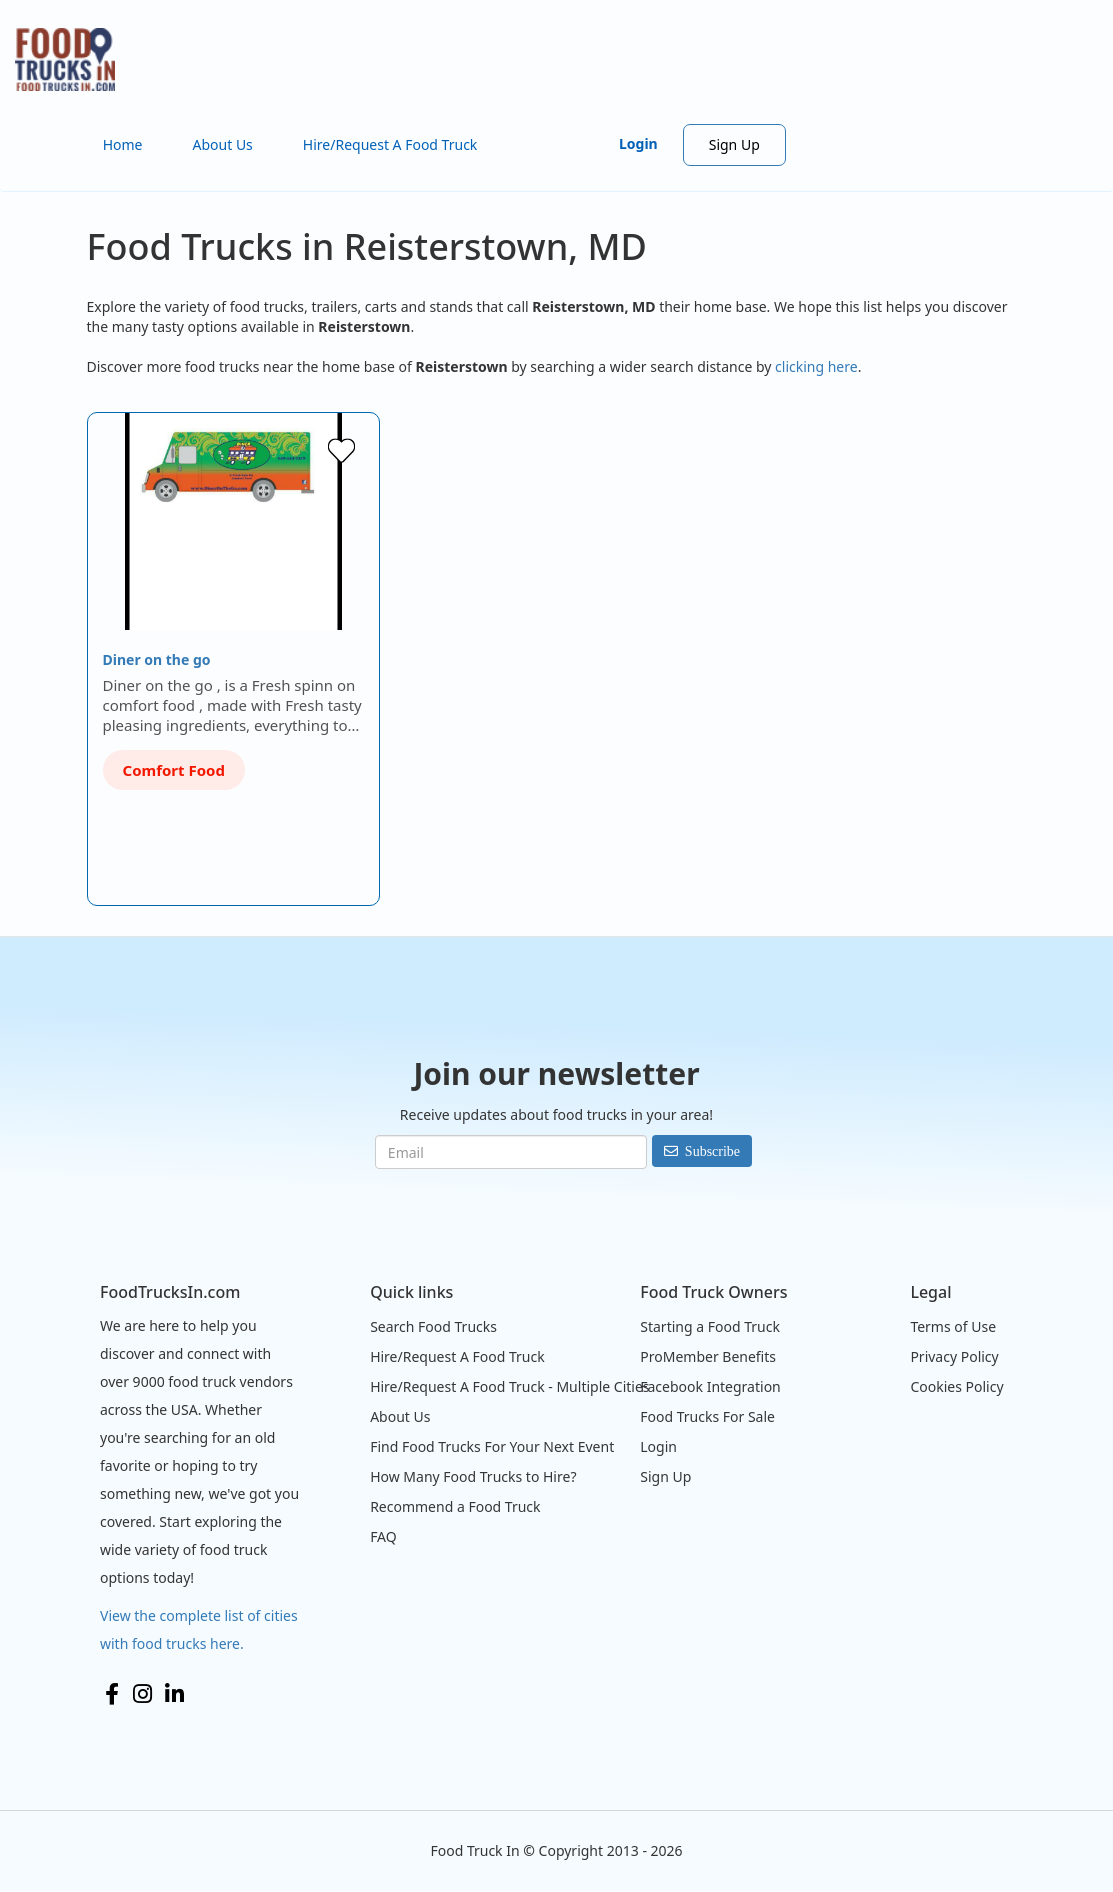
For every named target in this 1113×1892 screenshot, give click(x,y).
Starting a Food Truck (710, 1326)
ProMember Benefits (708, 1356)
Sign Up (734, 144)
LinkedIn (174, 1694)
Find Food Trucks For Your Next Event (492, 1446)
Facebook (112, 1694)
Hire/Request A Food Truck (390, 144)
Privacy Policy (954, 1356)
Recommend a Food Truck (455, 1506)
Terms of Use (953, 1326)
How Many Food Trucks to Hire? (473, 1476)
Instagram (142, 1694)
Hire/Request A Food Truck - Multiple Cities (509, 1386)
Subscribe (712, 1151)
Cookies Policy (956, 1386)
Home (123, 144)
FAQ (383, 1536)
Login (638, 143)
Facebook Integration (710, 1386)
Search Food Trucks (433, 1326)
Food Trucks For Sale (707, 1416)
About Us (223, 144)
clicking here (816, 366)
